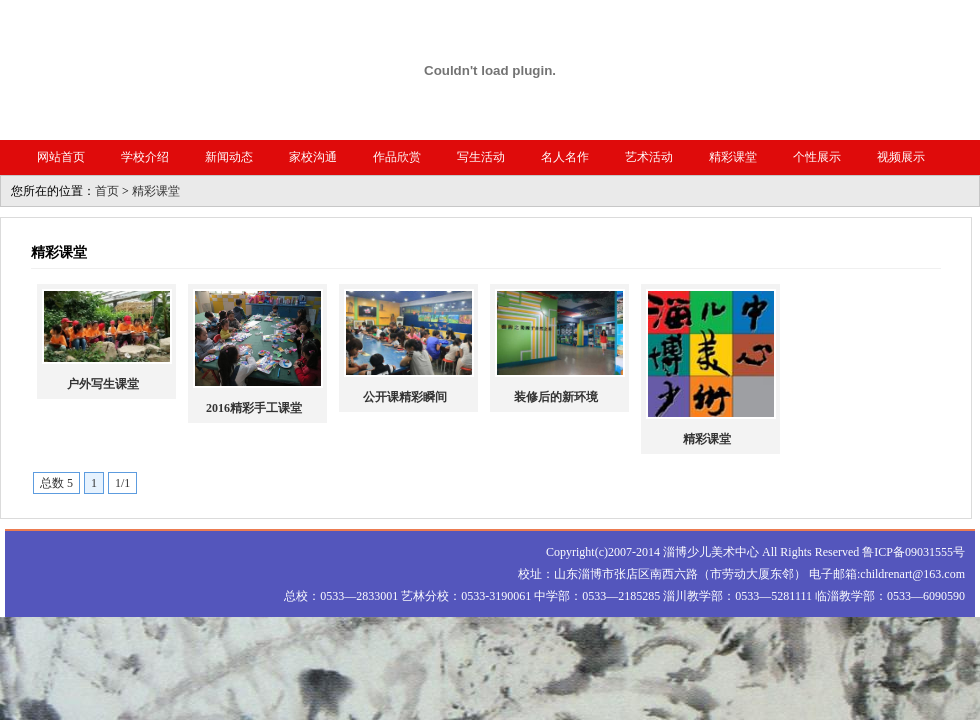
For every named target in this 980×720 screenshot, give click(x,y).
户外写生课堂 (103, 384)
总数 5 (56, 483)
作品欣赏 (397, 157)
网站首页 (61, 157)
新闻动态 (229, 157)
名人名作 (565, 157)
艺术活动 (649, 157)
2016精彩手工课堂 (254, 408)
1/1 (122, 483)
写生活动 (481, 157)
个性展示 (817, 157)
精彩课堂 (733, 157)
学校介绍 (145, 157)
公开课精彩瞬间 (405, 397)
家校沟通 (313, 157)
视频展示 (901, 157)
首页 (107, 191)
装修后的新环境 (556, 397)
